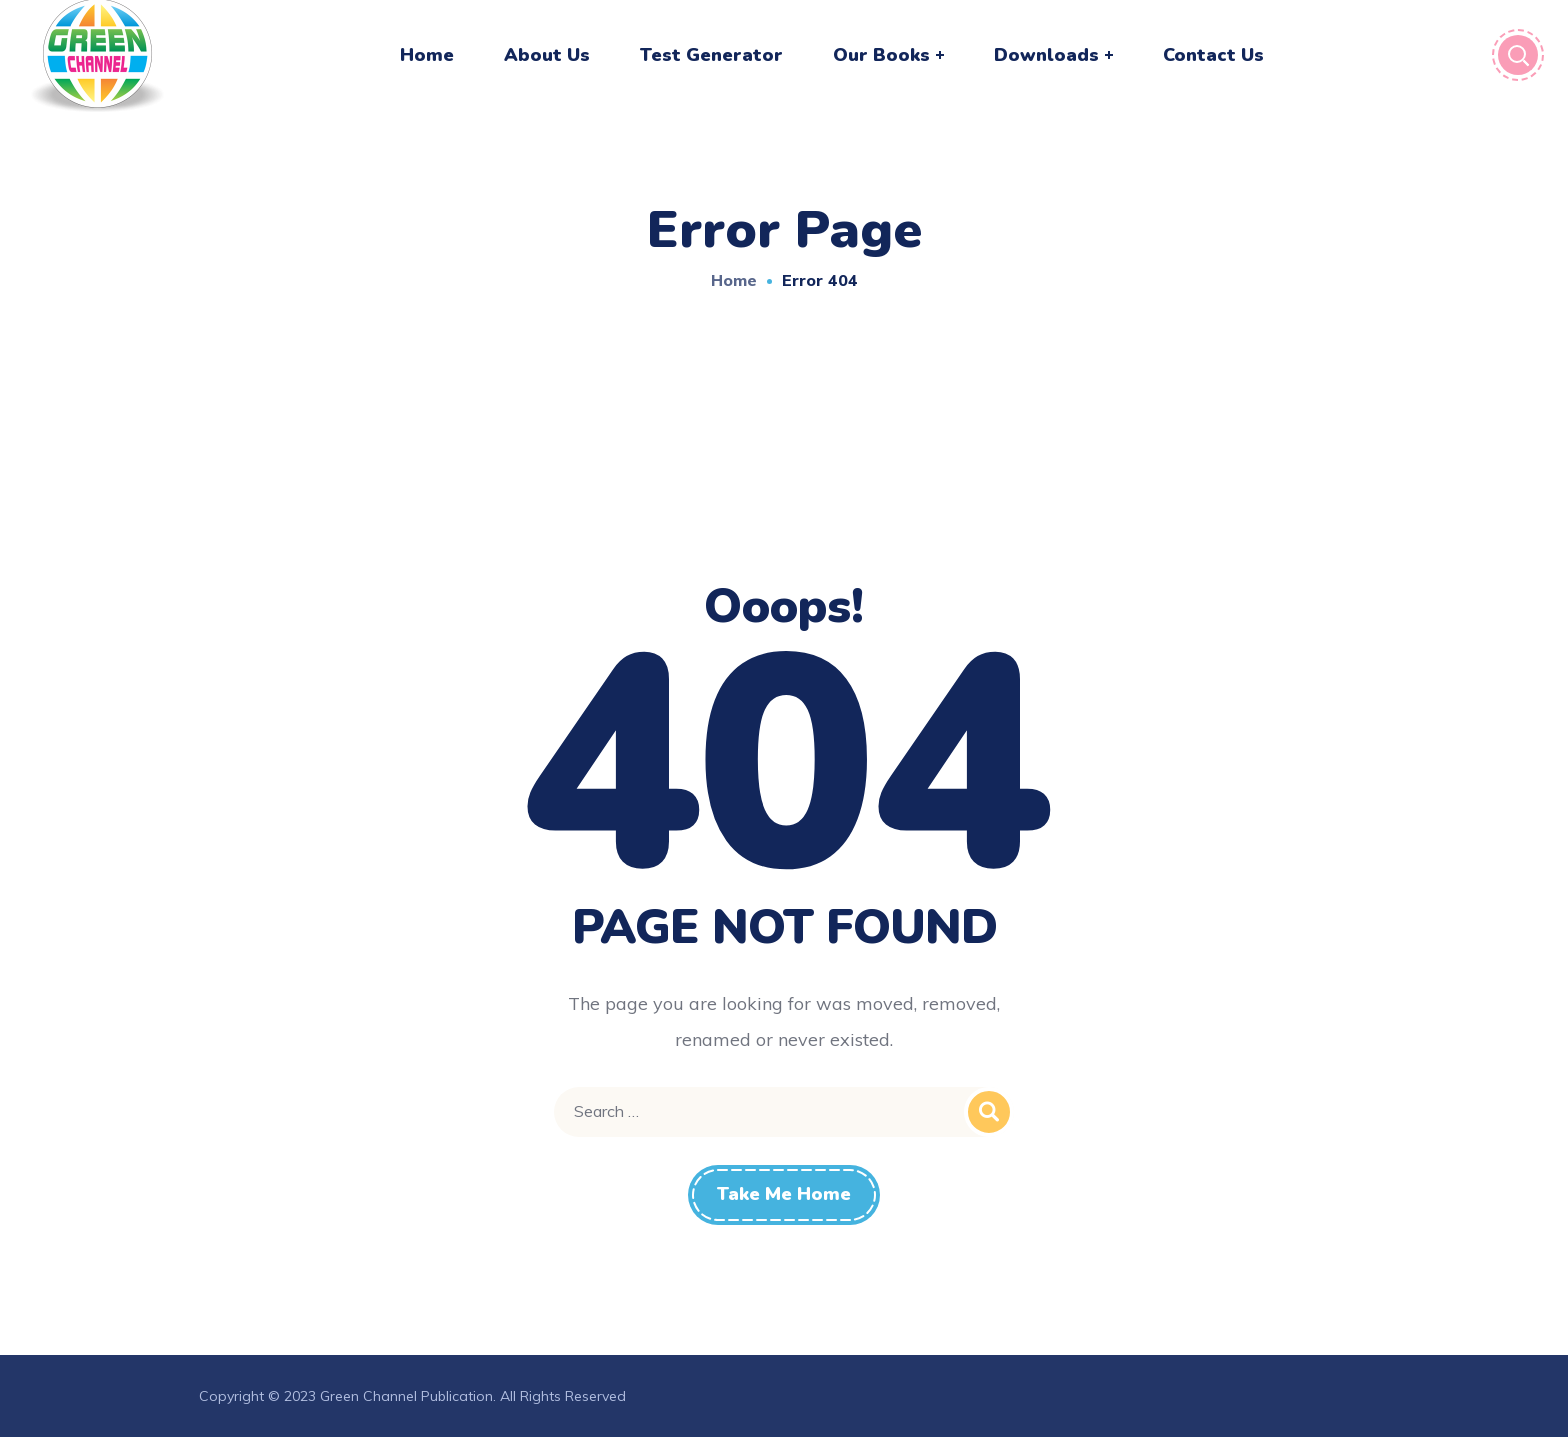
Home (734, 280)
